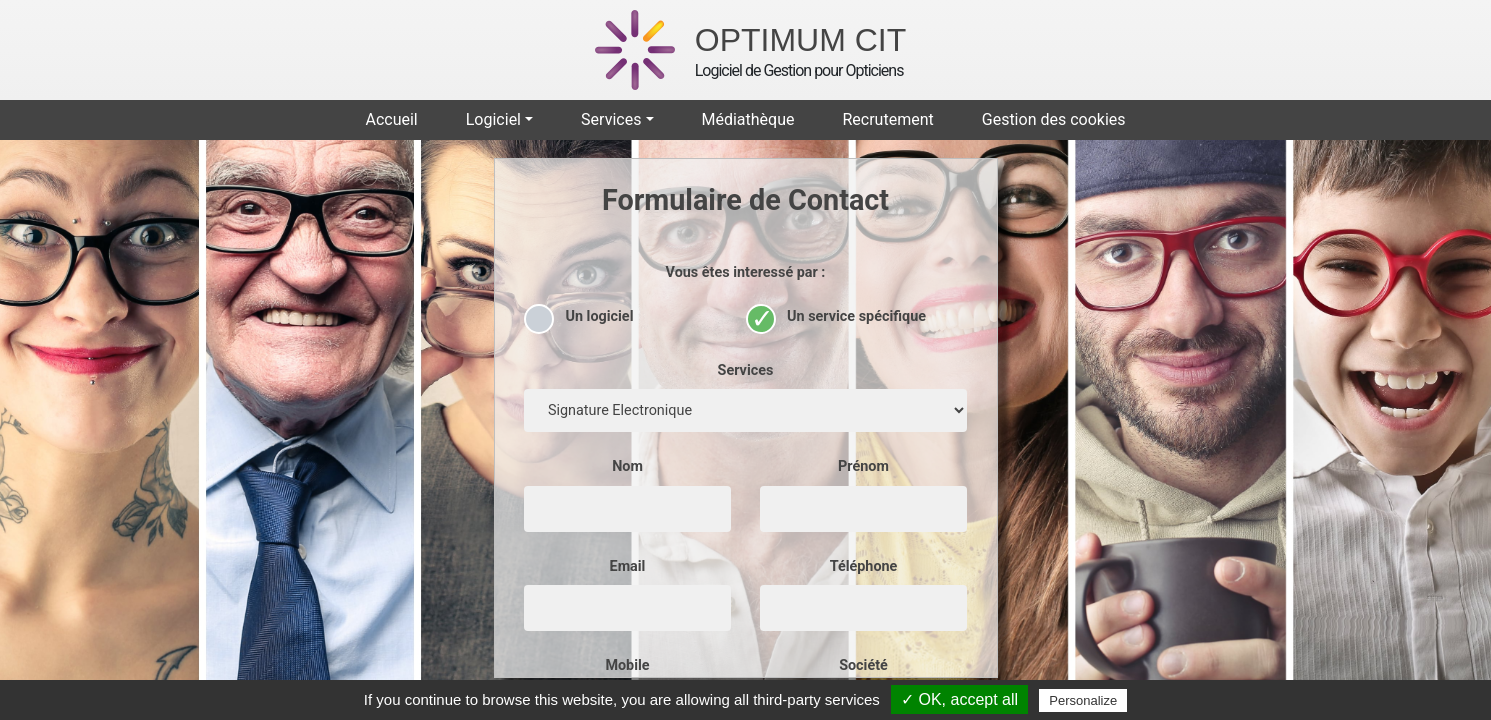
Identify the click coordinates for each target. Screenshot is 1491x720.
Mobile (627, 665)
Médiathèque (747, 119)
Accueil (391, 119)
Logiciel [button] (493, 119)
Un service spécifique (836, 315)
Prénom (863, 466)
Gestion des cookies (1054, 119)
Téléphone (864, 566)
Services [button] (611, 119)
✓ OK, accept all (959, 699)
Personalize (1083, 700)
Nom (627, 466)
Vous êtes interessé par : (746, 272)
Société (863, 665)
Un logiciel (579, 315)
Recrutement (887, 119)
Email (628, 566)
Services (746, 370)
